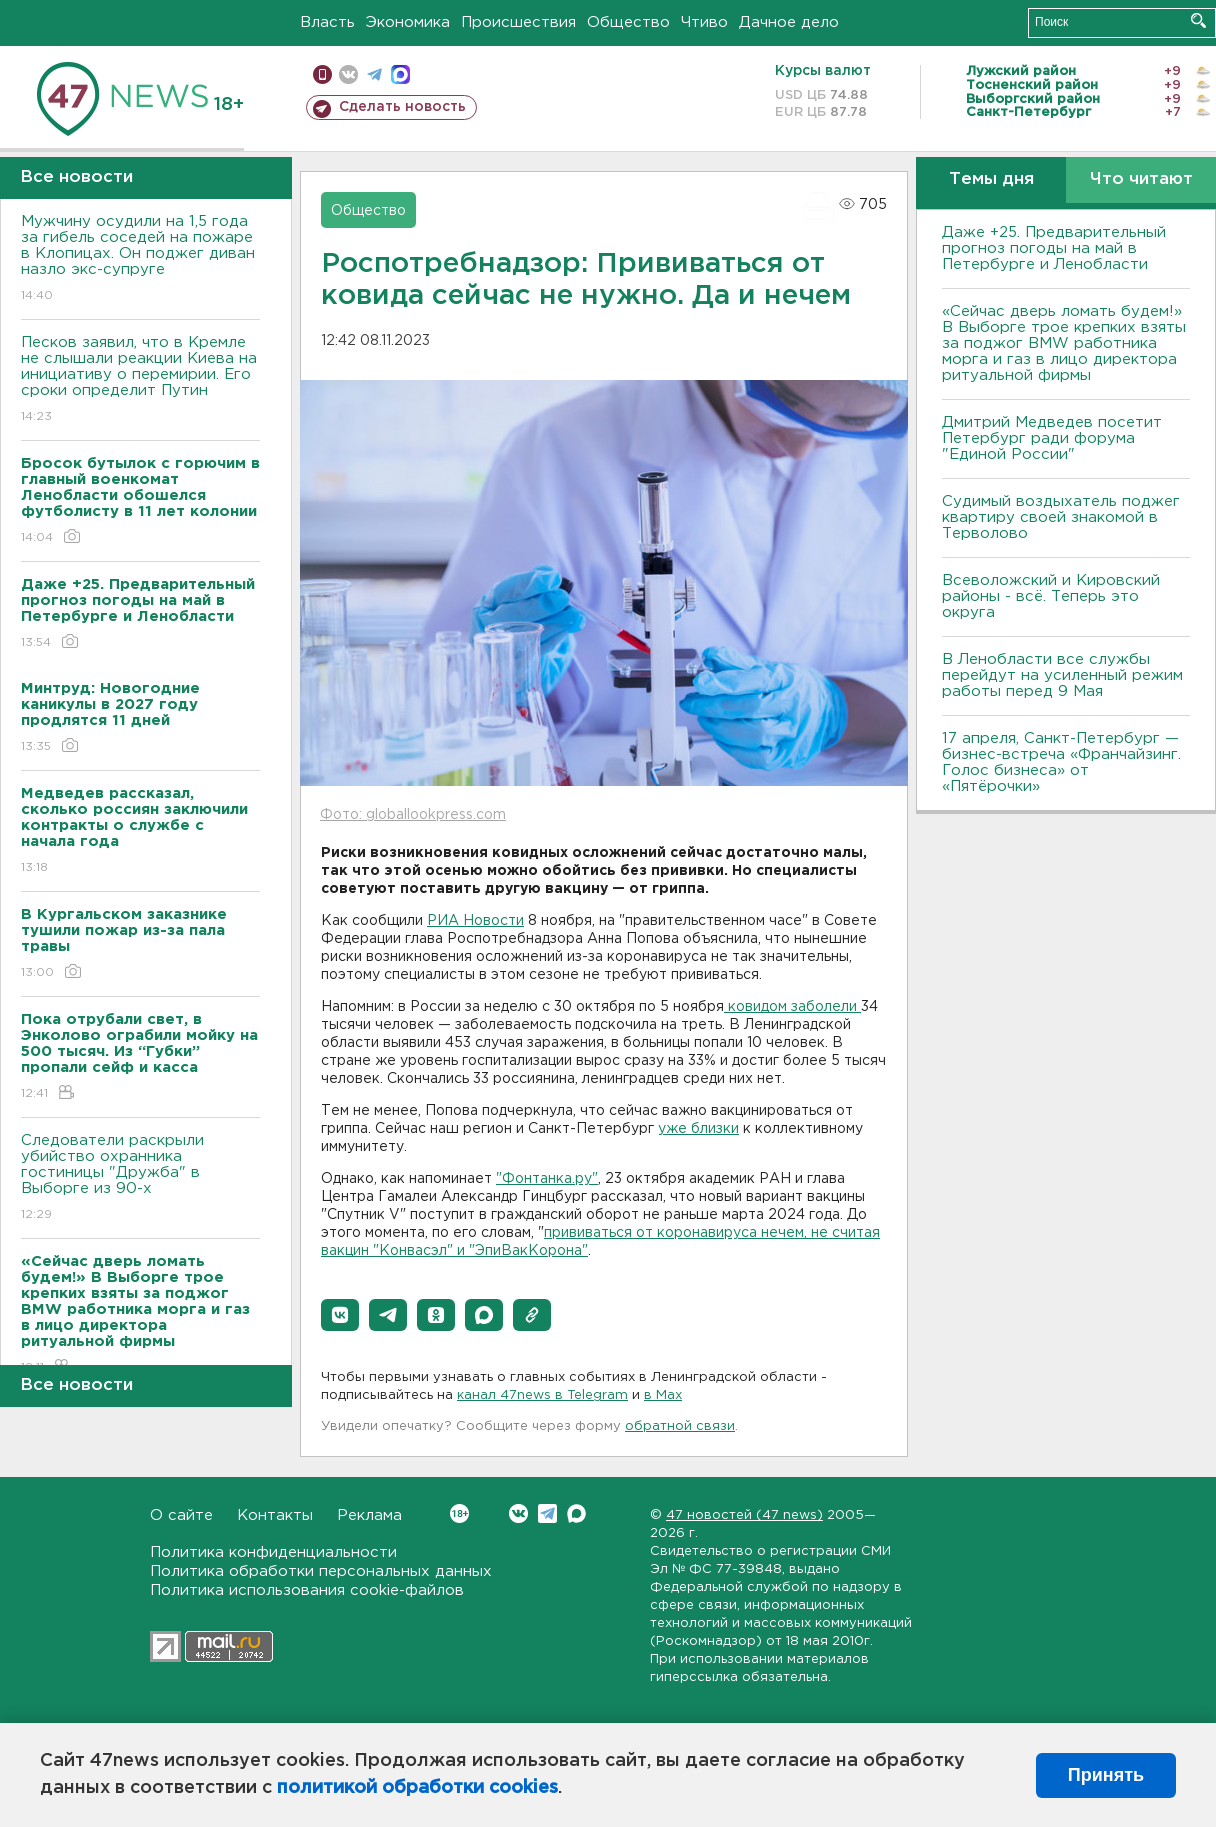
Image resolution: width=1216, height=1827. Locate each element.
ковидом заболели (792, 1007)
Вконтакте (459, 1513)
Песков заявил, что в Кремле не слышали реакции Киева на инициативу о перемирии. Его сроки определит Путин (140, 380)
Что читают (1141, 179)
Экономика (408, 22)
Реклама (369, 1515)
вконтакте (348, 74)
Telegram (547, 1513)
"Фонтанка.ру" (547, 1179)
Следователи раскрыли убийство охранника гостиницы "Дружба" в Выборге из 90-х (140, 1178)
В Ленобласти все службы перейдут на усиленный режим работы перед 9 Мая (1062, 675)
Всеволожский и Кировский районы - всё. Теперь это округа (1051, 596)
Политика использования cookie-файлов (307, 1590)
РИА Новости (475, 921)
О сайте (181, 1515)
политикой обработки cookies (417, 1788)
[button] (340, 1315)
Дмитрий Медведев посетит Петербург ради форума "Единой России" (1052, 438)
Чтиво (704, 22)
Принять (1106, 1775)
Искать (1198, 20)
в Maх (663, 1395)
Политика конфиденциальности (273, 1552)
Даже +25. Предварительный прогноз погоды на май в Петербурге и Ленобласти (1054, 248)
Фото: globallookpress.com (413, 815)
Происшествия (518, 22)
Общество (628, 22)
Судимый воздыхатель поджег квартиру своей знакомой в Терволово (1061, 517)
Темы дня (991, 179)
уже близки (698, 1129)
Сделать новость (402, 107)
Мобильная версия (322, 74)
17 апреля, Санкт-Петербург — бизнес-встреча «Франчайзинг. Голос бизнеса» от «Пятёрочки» (1061, 762)
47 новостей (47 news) (744, 1515)
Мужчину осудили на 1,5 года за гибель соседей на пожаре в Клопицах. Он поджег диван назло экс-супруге (140, 259)
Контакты (275, 1515)
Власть (327, 22)
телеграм (374, 74)
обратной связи (680, 1426)
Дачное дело (789, 22)
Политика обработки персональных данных (321, 1571)
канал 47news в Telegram (542, 1395)
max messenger (400, 74)
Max (576, 1513)
